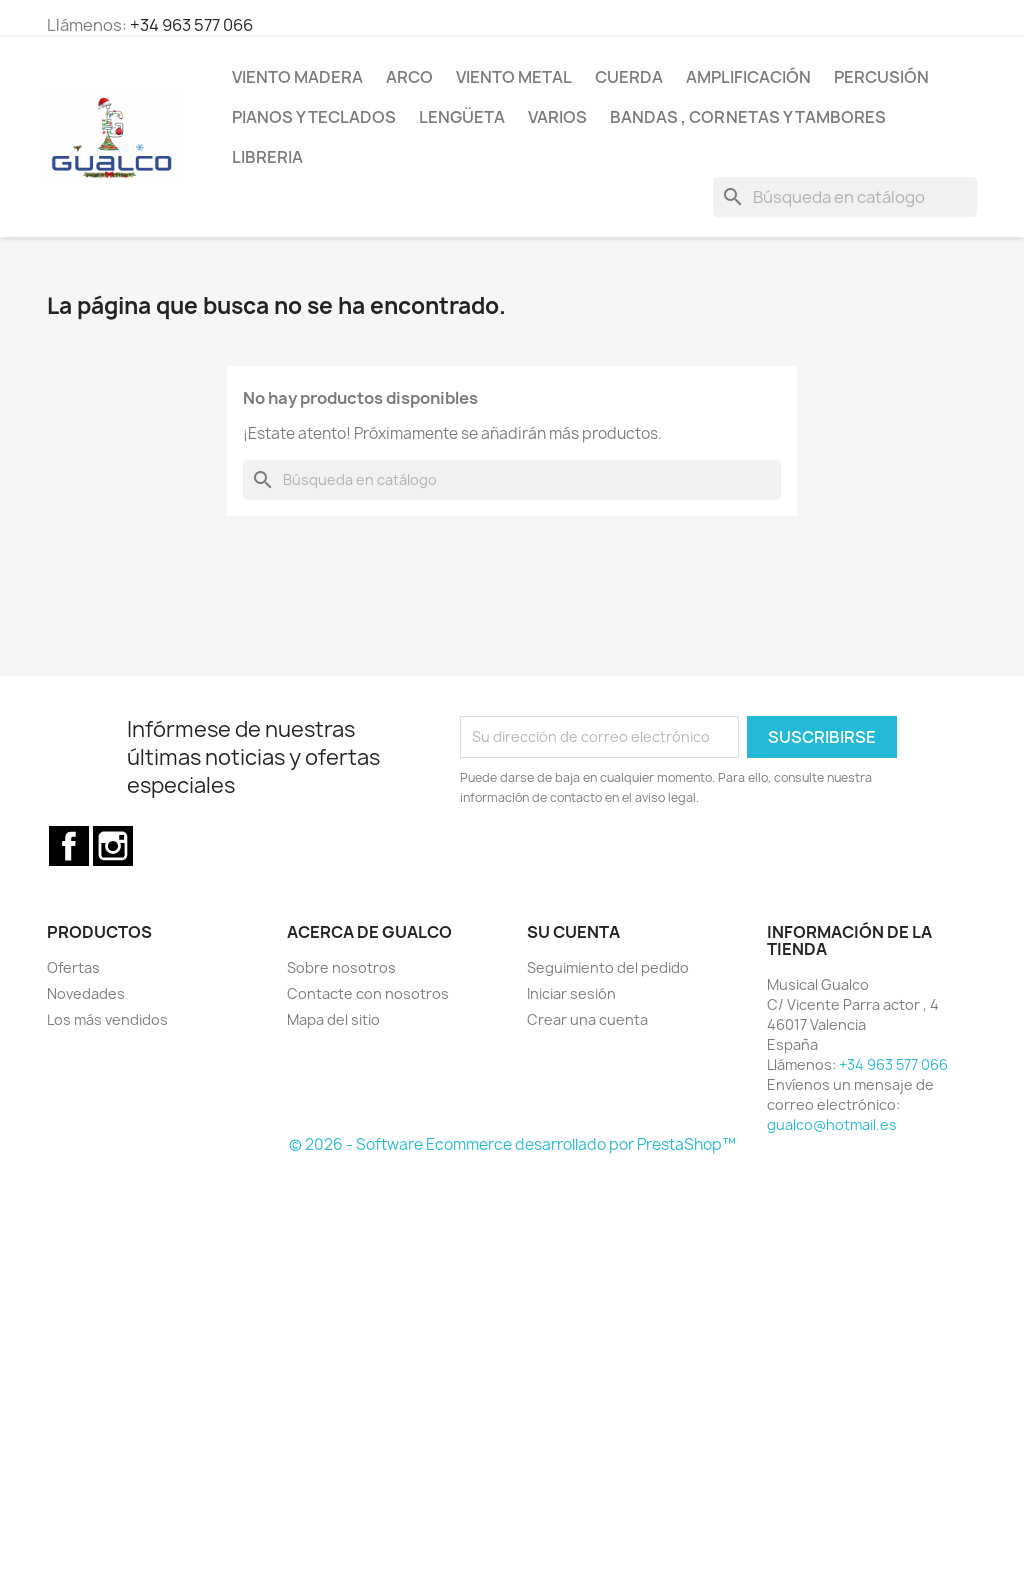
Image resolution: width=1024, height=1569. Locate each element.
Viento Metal (514, 77)
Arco (409, 77)
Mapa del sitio (333, 1019)
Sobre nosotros (341, 967)
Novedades (86, 993)
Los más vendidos (107, 1019)
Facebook (69, 846)
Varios (557, 117)
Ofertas (73, 967)
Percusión (881, 77)
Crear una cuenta (587, 1019)
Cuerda (629, 77)
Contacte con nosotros (368, 993)
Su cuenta (573, 932)
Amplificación (748, 77)
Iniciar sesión (571, 993)
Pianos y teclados (314, 117)
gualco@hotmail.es (832, 1124)
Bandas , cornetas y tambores (748, 117)
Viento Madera (297, 77)
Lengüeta (462, 117)
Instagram (113, 846)
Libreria (267, 157)
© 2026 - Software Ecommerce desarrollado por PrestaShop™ (512, 1144)
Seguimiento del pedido (608, 967)
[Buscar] (845, 197)
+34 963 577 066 (191, 25)
